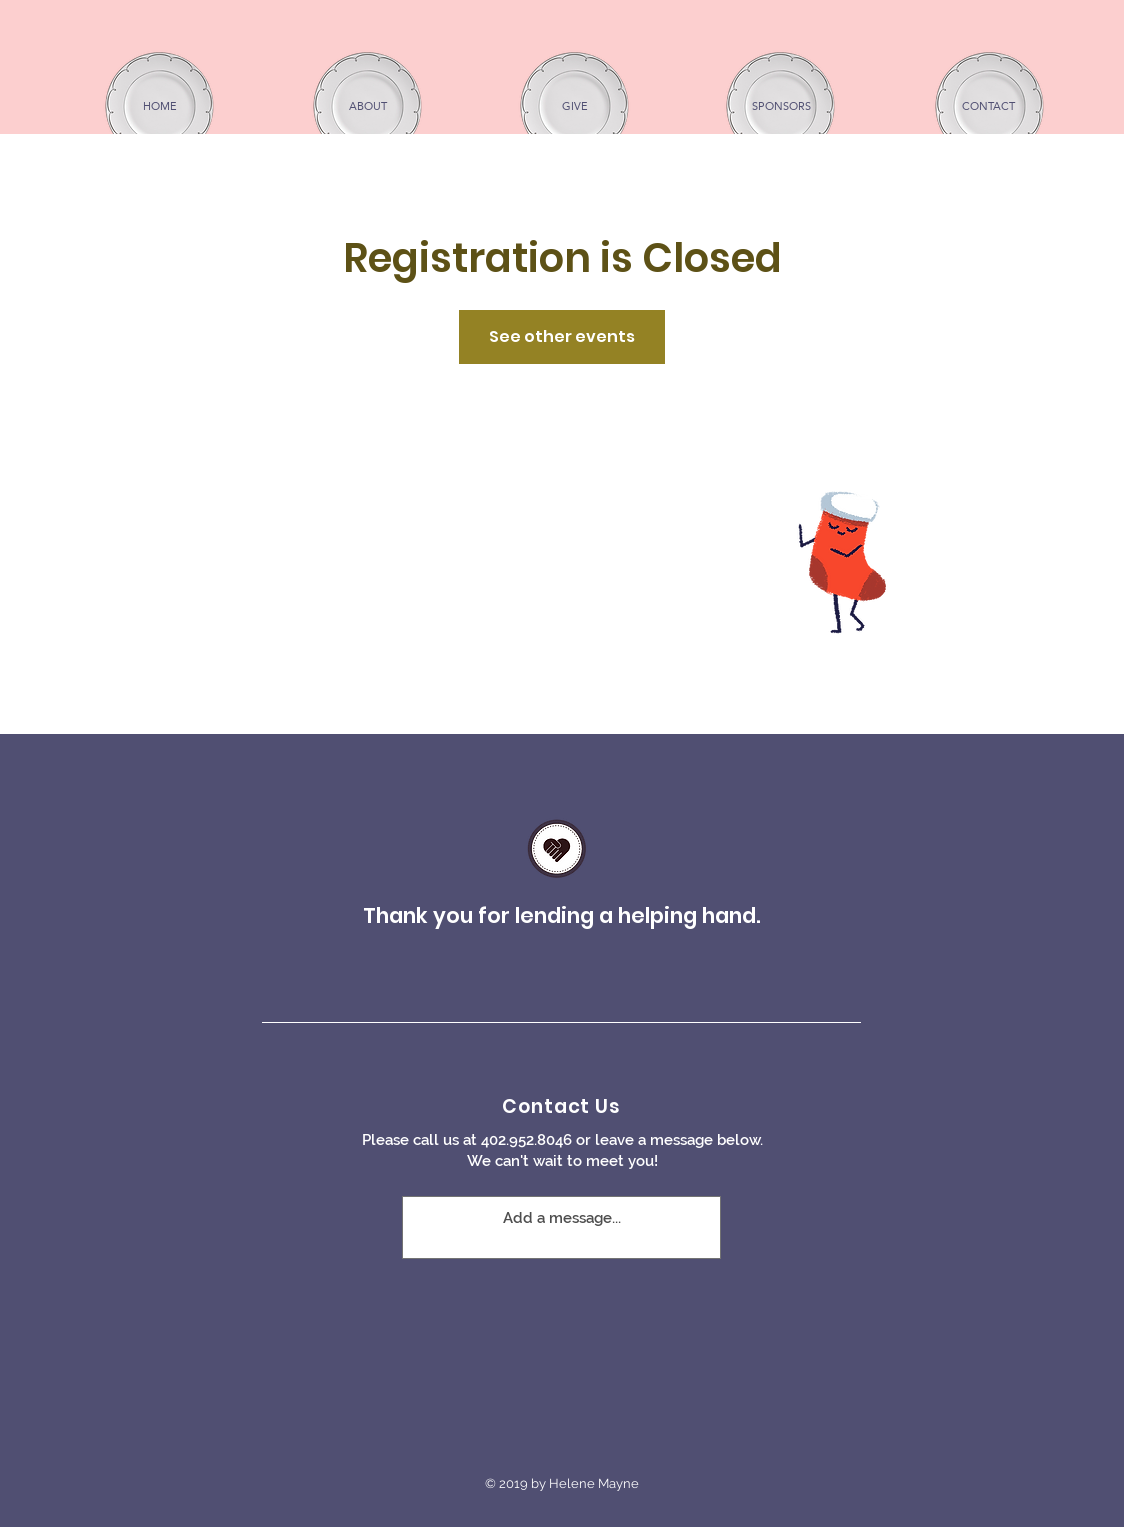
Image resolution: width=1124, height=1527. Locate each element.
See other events (562, 336)
